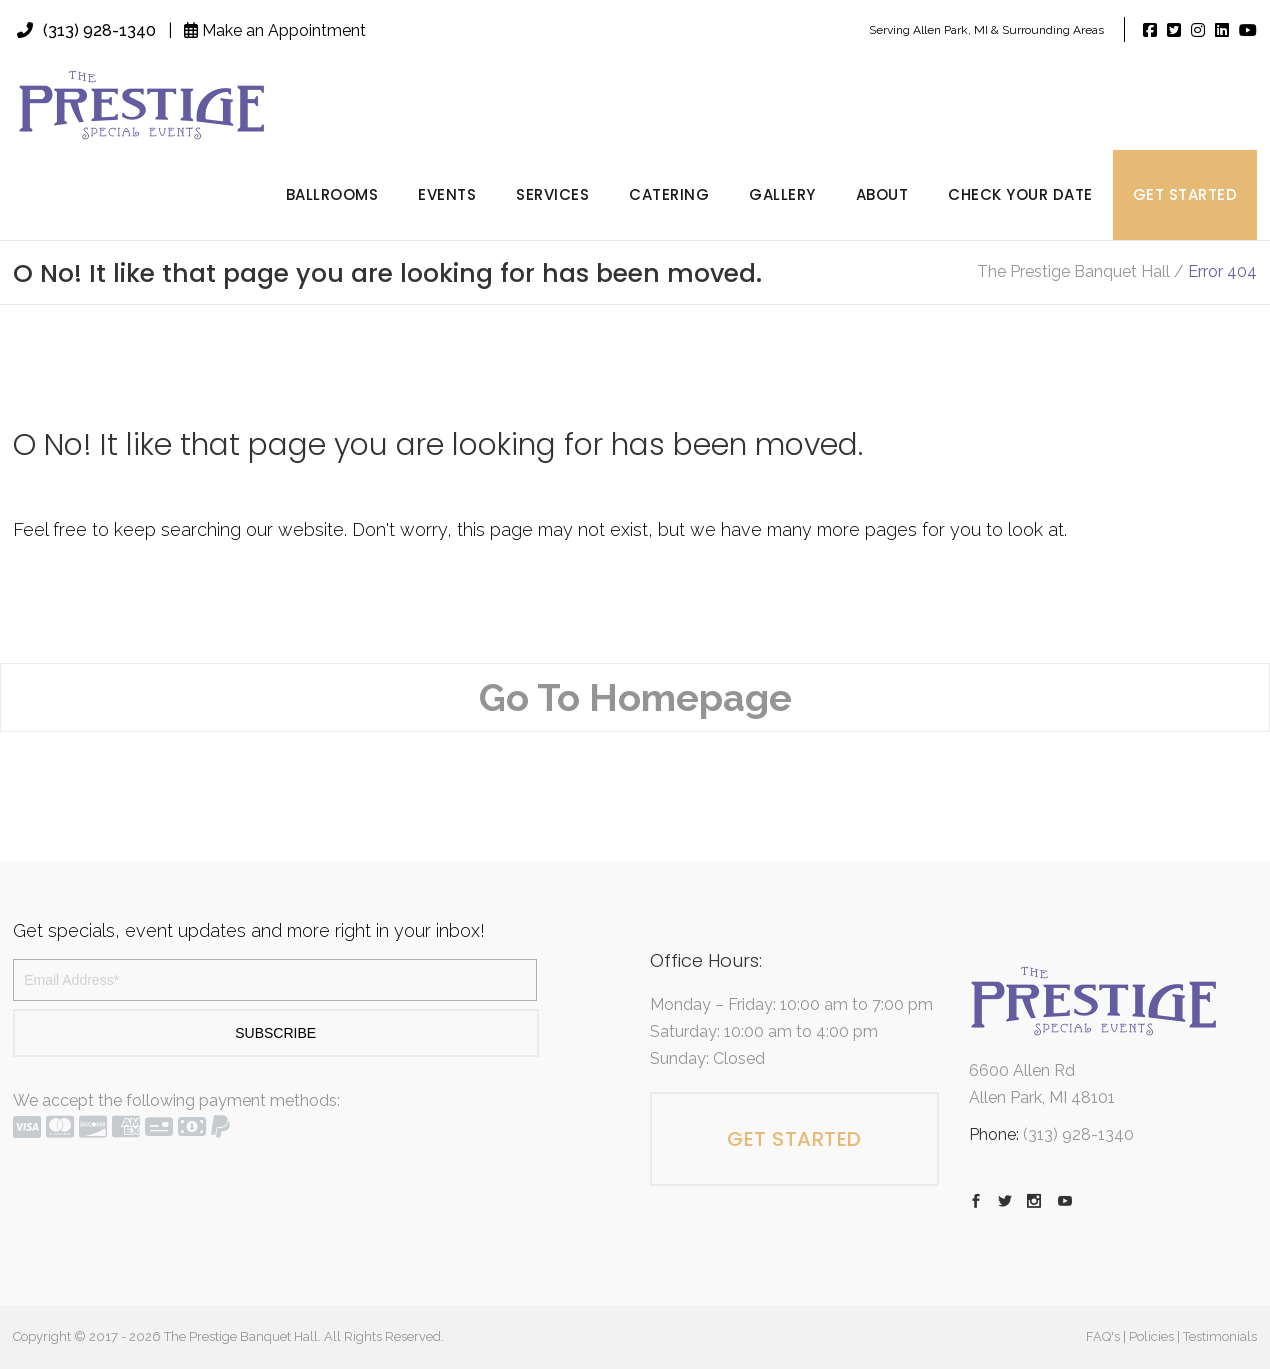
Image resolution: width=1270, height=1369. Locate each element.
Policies (1151, 1336)
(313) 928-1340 (86, 30)
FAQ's (1103, 1336)
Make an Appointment (275, 30)
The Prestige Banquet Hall (1073, 272)
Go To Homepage (635, 697)
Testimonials (1220, 1336)
